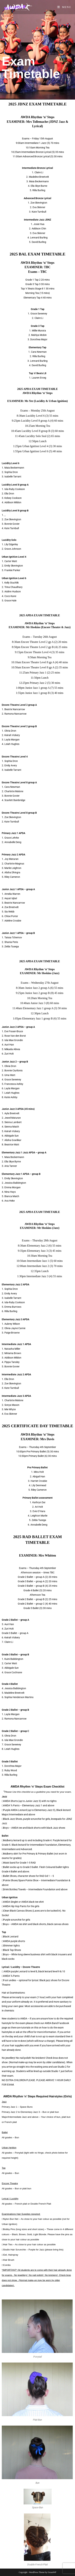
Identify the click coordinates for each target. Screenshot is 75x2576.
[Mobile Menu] (64, 7)
